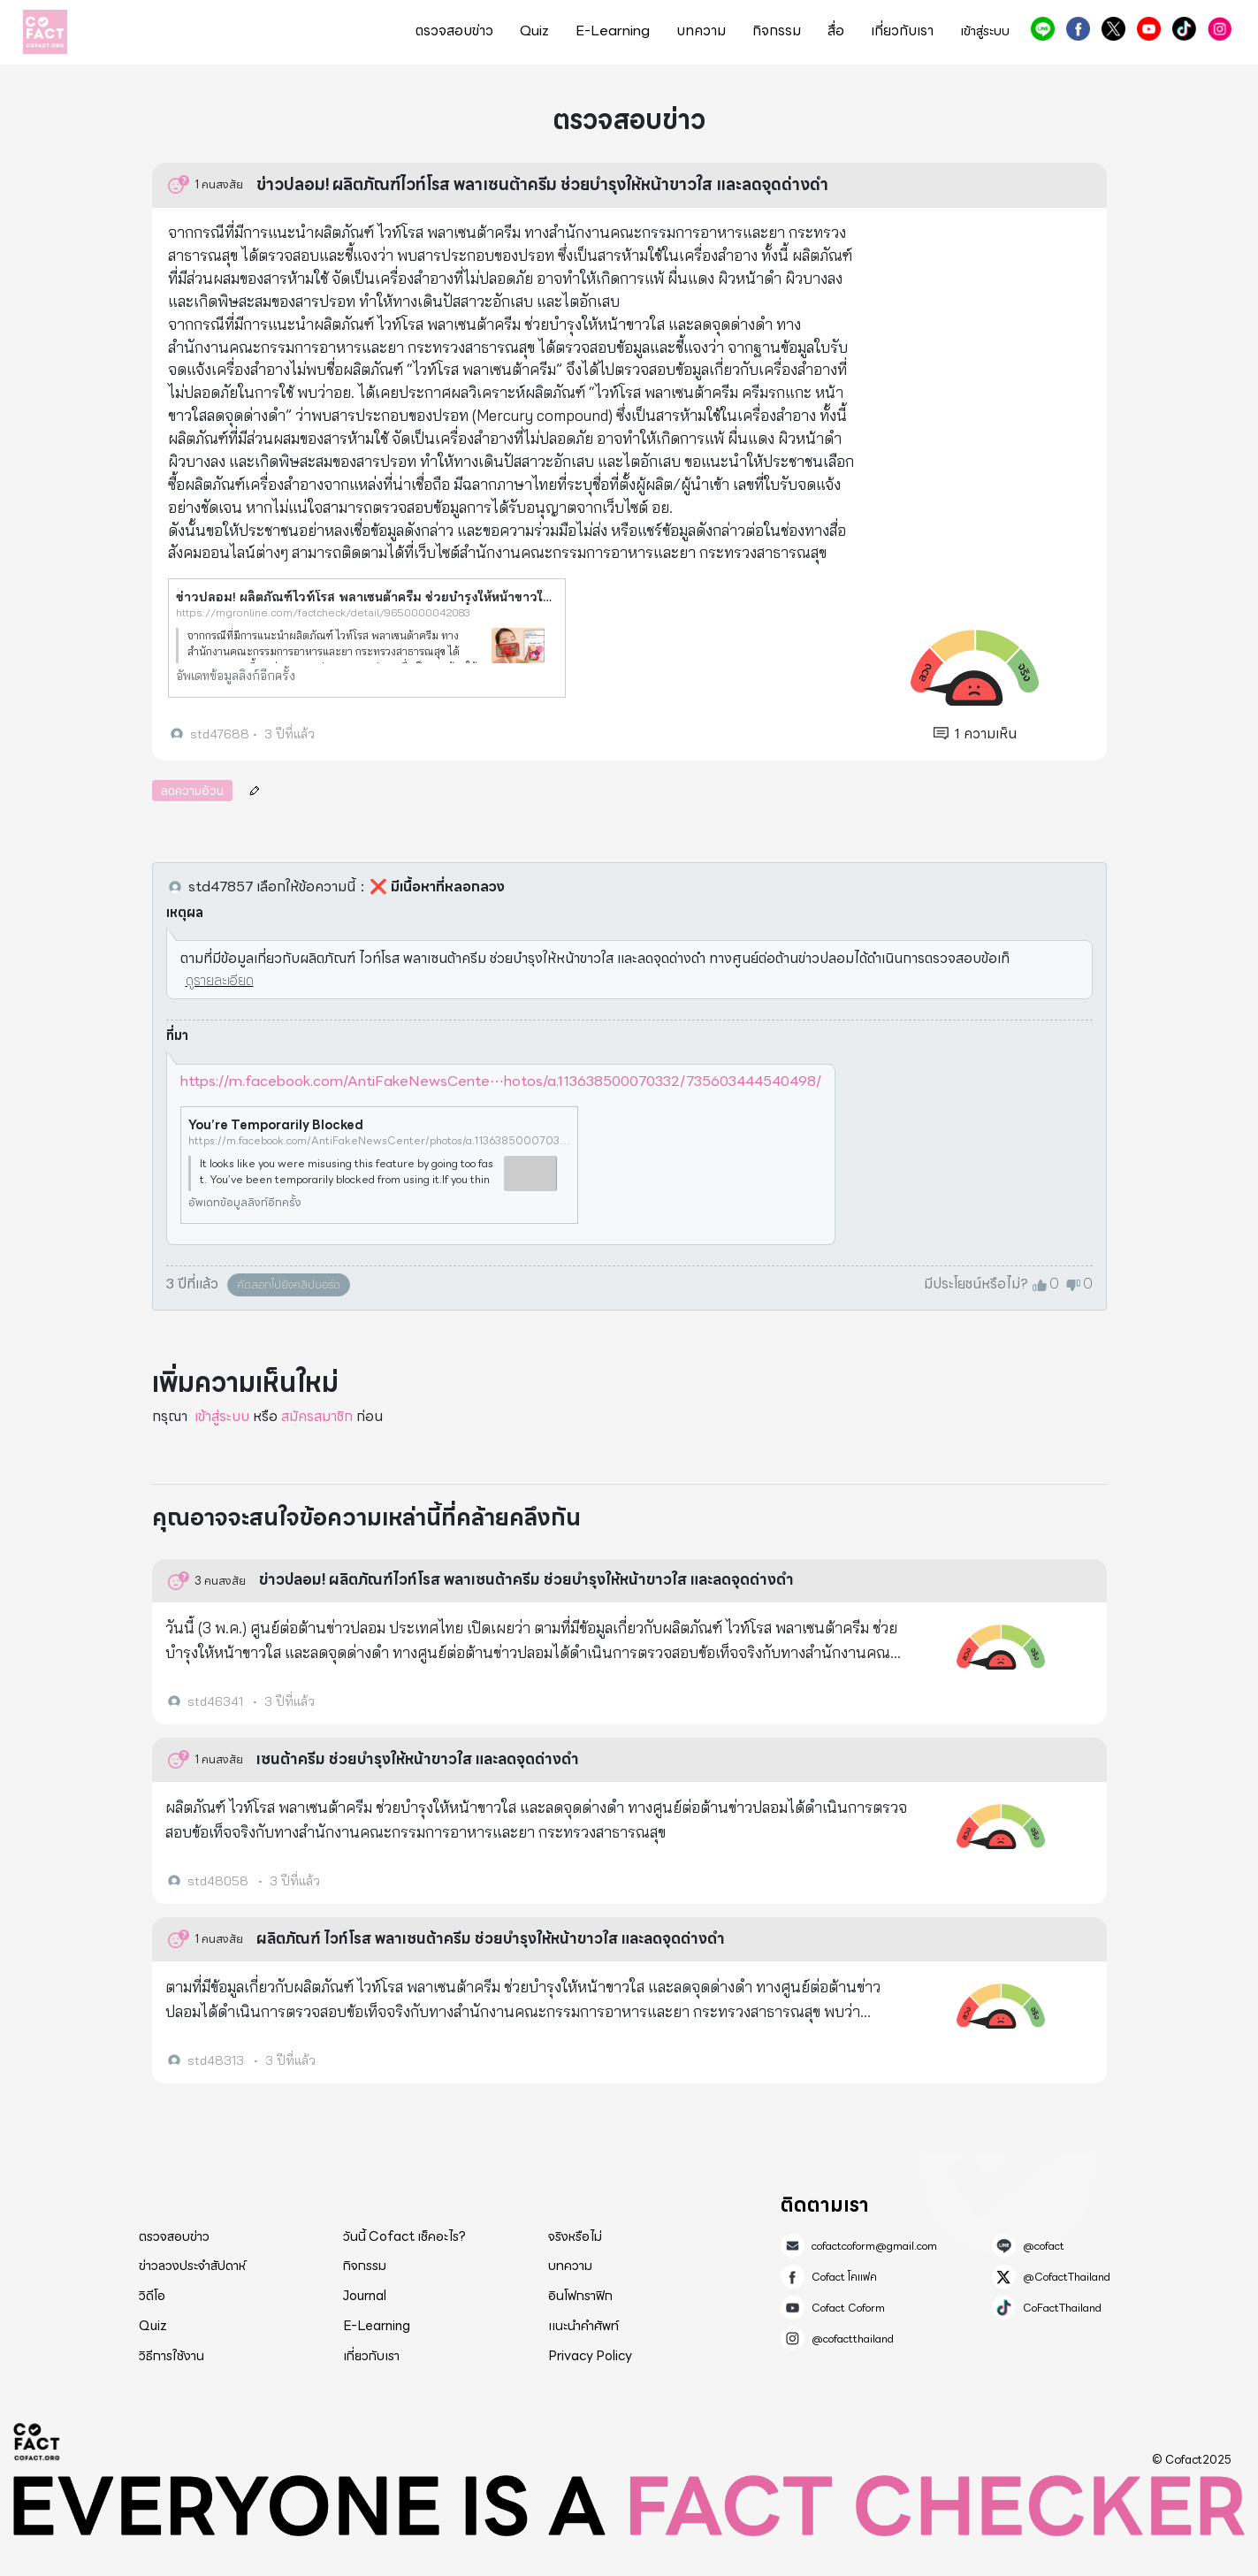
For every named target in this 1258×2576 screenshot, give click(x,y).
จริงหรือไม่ (575, 2236)
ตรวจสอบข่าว (454, 31)
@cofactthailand (1219, 29)
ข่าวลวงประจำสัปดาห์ (192, 2265)
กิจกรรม (776, 31)
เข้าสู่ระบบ (985, 31)
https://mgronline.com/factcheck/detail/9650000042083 (323, 612)
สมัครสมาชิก (317, 1416)
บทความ (701, 31)
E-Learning (613, 31)
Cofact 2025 (37, 2441)
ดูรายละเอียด (220, 980)
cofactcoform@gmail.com (874, 2246)
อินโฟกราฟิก (580, 2295)
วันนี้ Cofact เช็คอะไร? (404, 2236)
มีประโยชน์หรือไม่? (976, 1284)
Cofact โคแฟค (1078, 29)
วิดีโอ (152, 2295)
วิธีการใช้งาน (171, 2355)
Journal (364, 2295)
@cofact (1042, 29)
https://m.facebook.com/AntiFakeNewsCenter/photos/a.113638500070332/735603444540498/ (379, 1141)
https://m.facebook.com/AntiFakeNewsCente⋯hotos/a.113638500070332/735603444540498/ (500, 1081)
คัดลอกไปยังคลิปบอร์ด (288, 1284)
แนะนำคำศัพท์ (583, 2325)
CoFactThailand (1184, 29)
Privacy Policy (590, 2355)
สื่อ (835, 31)
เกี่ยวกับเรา (902, 31)
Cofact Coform (1148, 29)
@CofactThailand (1113, 29)
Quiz (534, 31)
